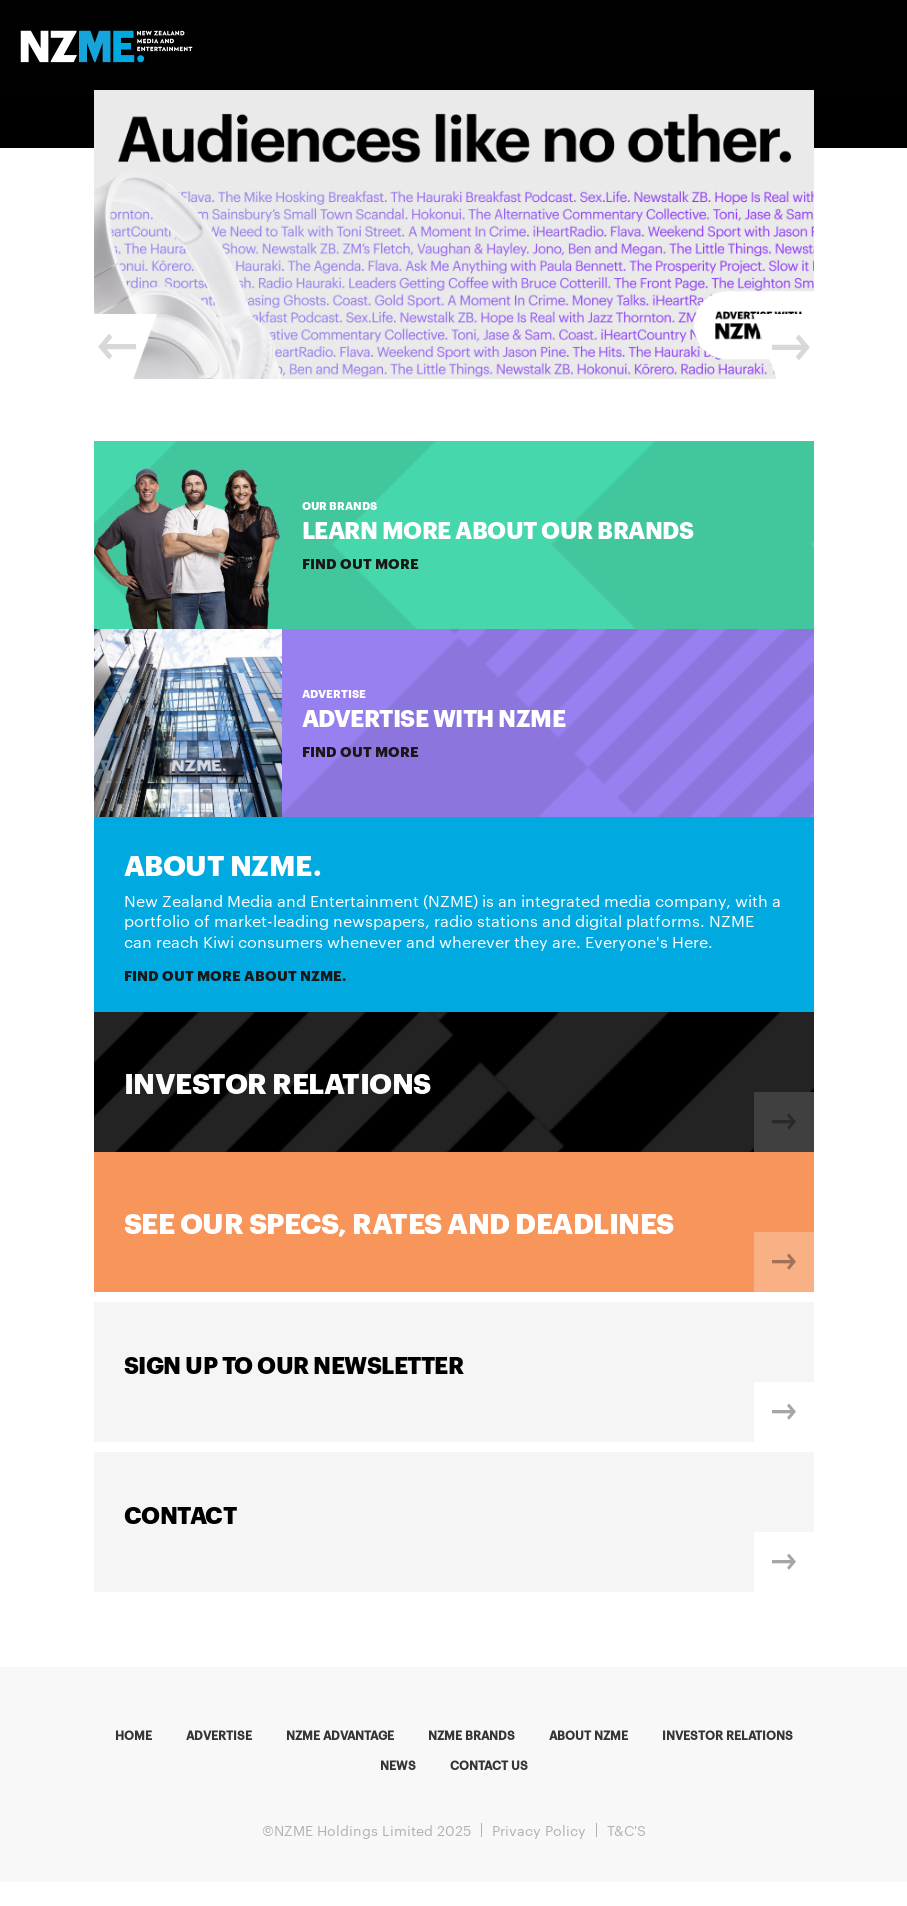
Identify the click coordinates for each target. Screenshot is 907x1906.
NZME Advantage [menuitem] (340, 1734)
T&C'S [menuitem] (626, 1830)
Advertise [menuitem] (219, 1734)
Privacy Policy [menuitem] (539, 1830)
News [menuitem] (398, 1764)
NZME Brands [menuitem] (471, 1734)
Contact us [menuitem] (489, 1764)
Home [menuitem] (133, 1734)
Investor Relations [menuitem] (727, 1734)
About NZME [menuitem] (588, 1734)
